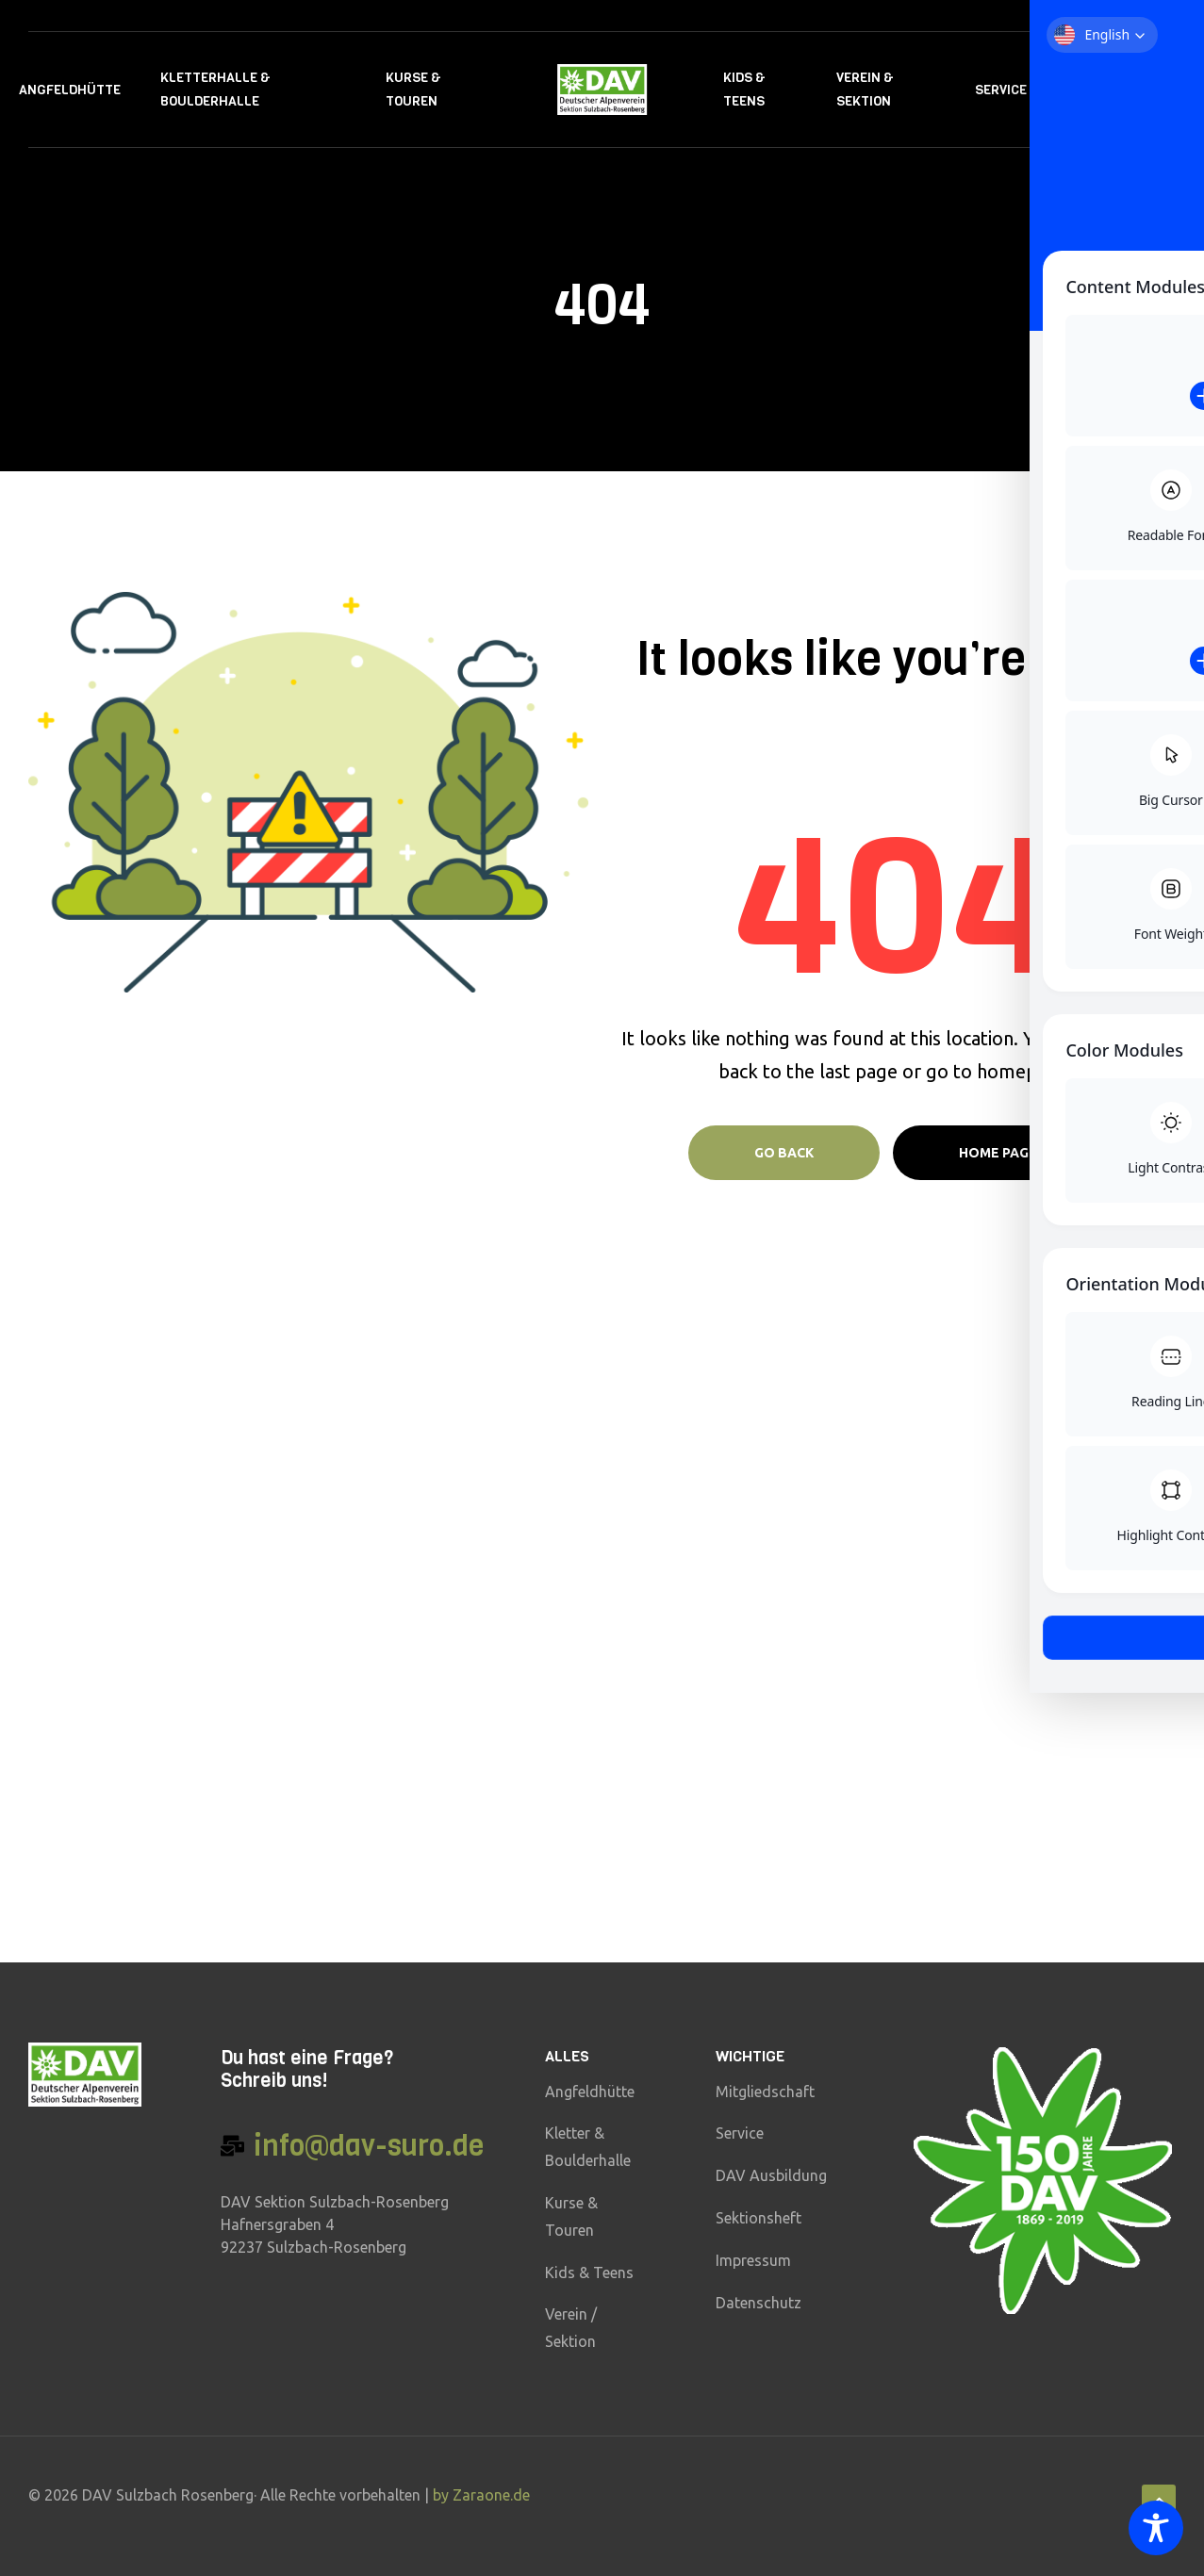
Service (1001, 90)
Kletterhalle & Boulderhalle (215, 89)
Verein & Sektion (865, 89)
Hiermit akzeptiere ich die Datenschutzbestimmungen (967, 1699)
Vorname (908, 1558)
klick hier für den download (228, 1553)
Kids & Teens (744, 89)
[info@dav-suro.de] (232, 2146)
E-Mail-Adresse (929, 1625)
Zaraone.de (491, 2494)
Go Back (784, 1152)
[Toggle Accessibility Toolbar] (1156, 2528)
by (443, 2494)
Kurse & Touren (413, 89)
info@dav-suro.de (369, 2146)
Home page (998, 1152)
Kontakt (1096, 90)
